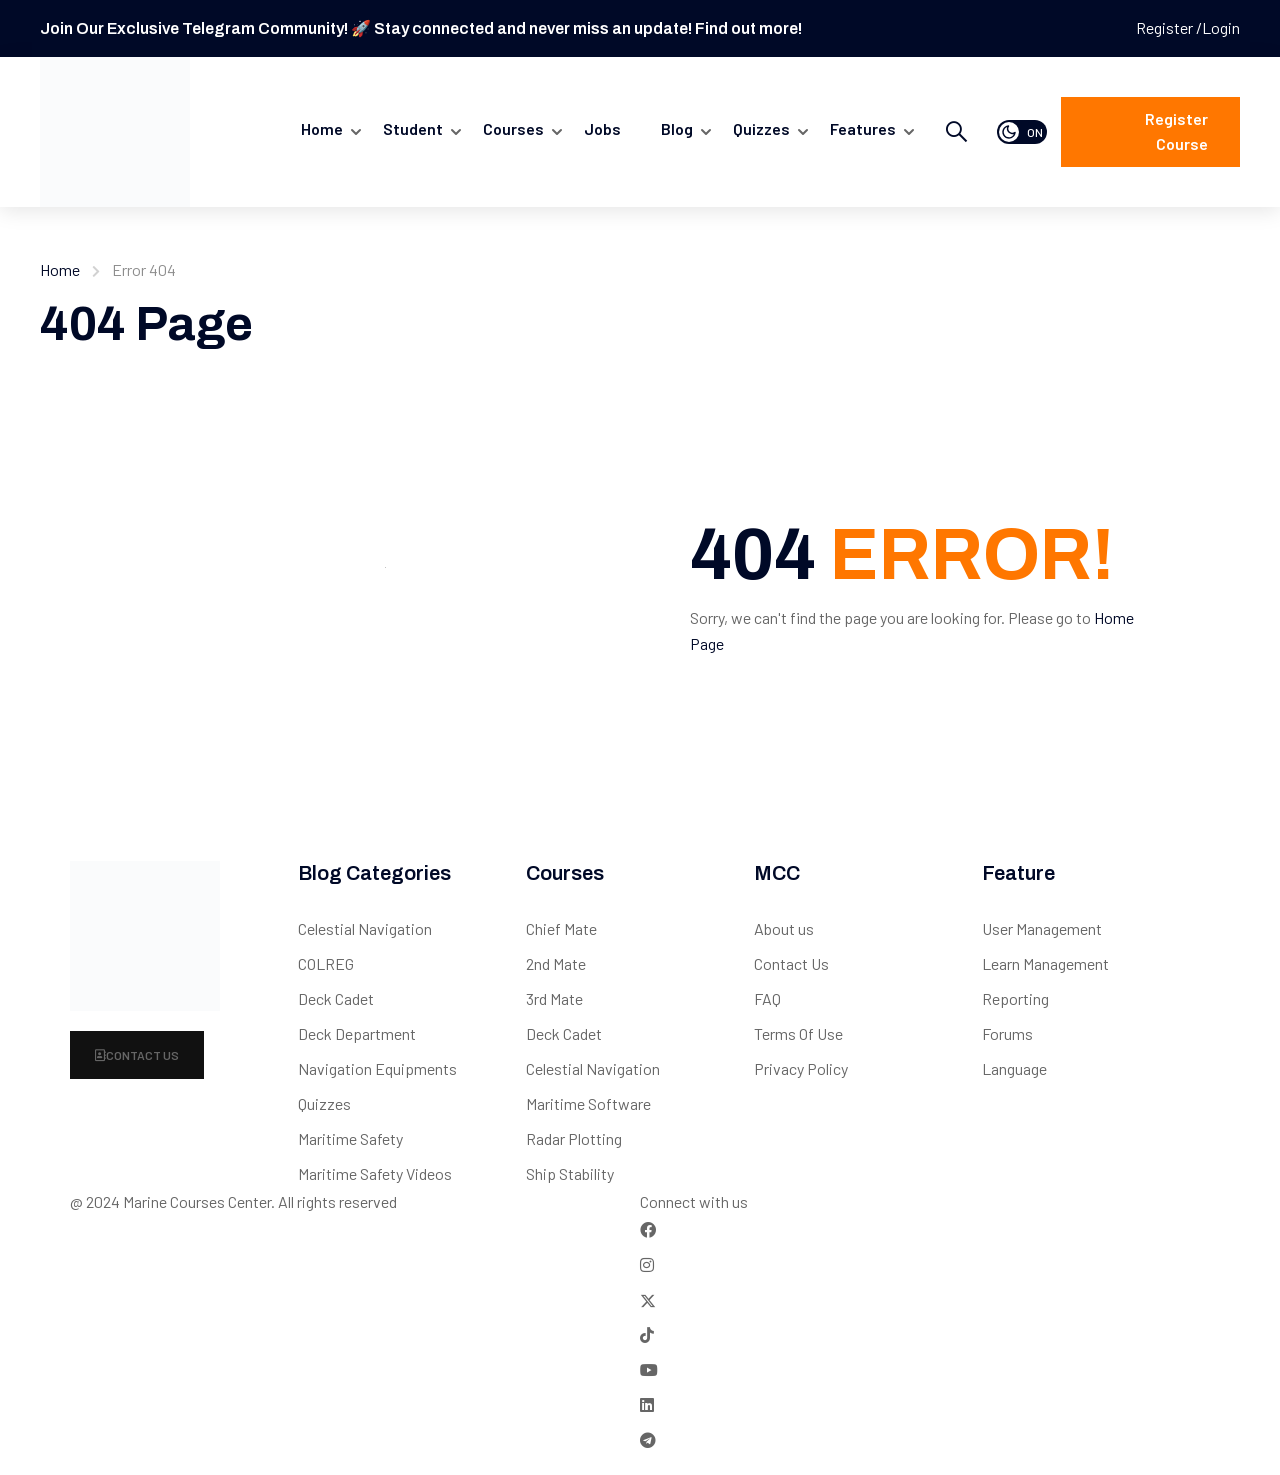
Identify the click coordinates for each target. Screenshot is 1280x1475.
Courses (513, 128)
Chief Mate (561, 928)
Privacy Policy (801, 1068)
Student (413, 128)
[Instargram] (647, 1264)
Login (1221, 27)
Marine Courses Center (197, 1201)
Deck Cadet (336, 998)
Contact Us (137, 1055)
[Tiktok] (647, 1334)
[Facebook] (648, 1229)
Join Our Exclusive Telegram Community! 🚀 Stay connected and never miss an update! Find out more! (421, 28)
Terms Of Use (798, 1033)
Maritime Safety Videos (375, 1173)
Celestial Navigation (365, 928)
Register (1166, 27)
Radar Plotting (574, 1138)
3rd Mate (554, 998)
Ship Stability (570, 1173)
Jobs (602, 128)
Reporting (1015, 998)
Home (322, 128)
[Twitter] (648, 1299)
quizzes (761, 128)
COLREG (326, 963)
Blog (677, 128)
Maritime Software (588, 1103)
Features (863, 128)
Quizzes (324, 1103)
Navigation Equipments (377, 1068)
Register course (1176, 131)
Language (1014, 1068)
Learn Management (1045, 963)
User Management (1042, 928)
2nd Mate (556, 963)
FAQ (767, 998)
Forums (1007, 1033)
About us (784, 928)
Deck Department (357, 1033)
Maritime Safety (350, 1138)
